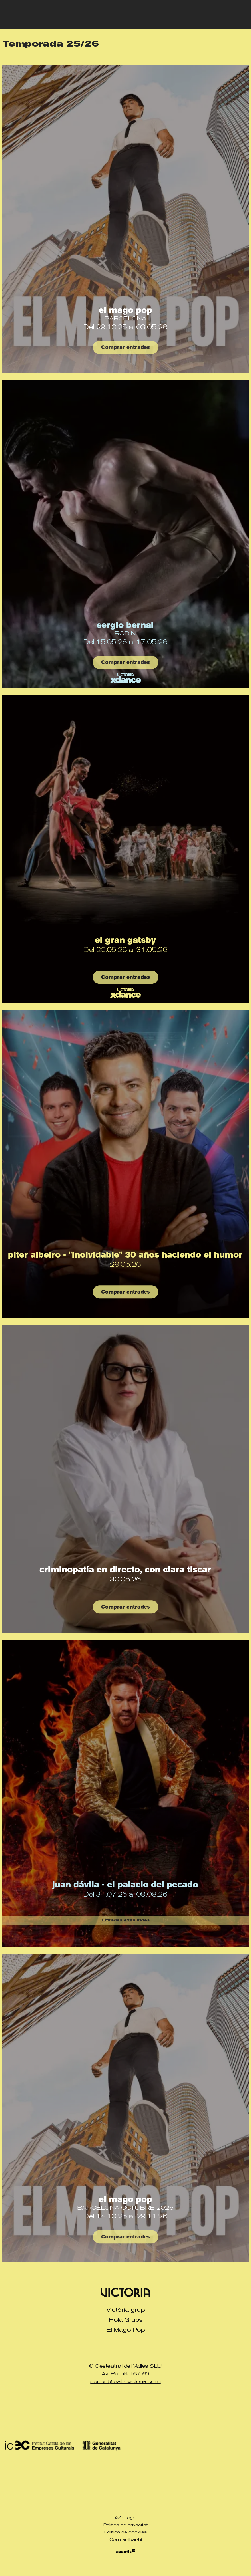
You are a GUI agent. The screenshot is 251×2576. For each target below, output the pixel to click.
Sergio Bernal (125, 625)
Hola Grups (126, 2319)
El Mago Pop (125, 310)
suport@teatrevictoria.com (125, 2381)
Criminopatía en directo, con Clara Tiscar (125, 1569)
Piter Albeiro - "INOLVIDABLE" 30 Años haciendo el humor (125, 1254)
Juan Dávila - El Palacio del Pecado (125, 1884)
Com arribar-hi (125, 2539)
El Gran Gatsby (125, 940)
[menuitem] (125, 2310)
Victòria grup (125, 2309)
